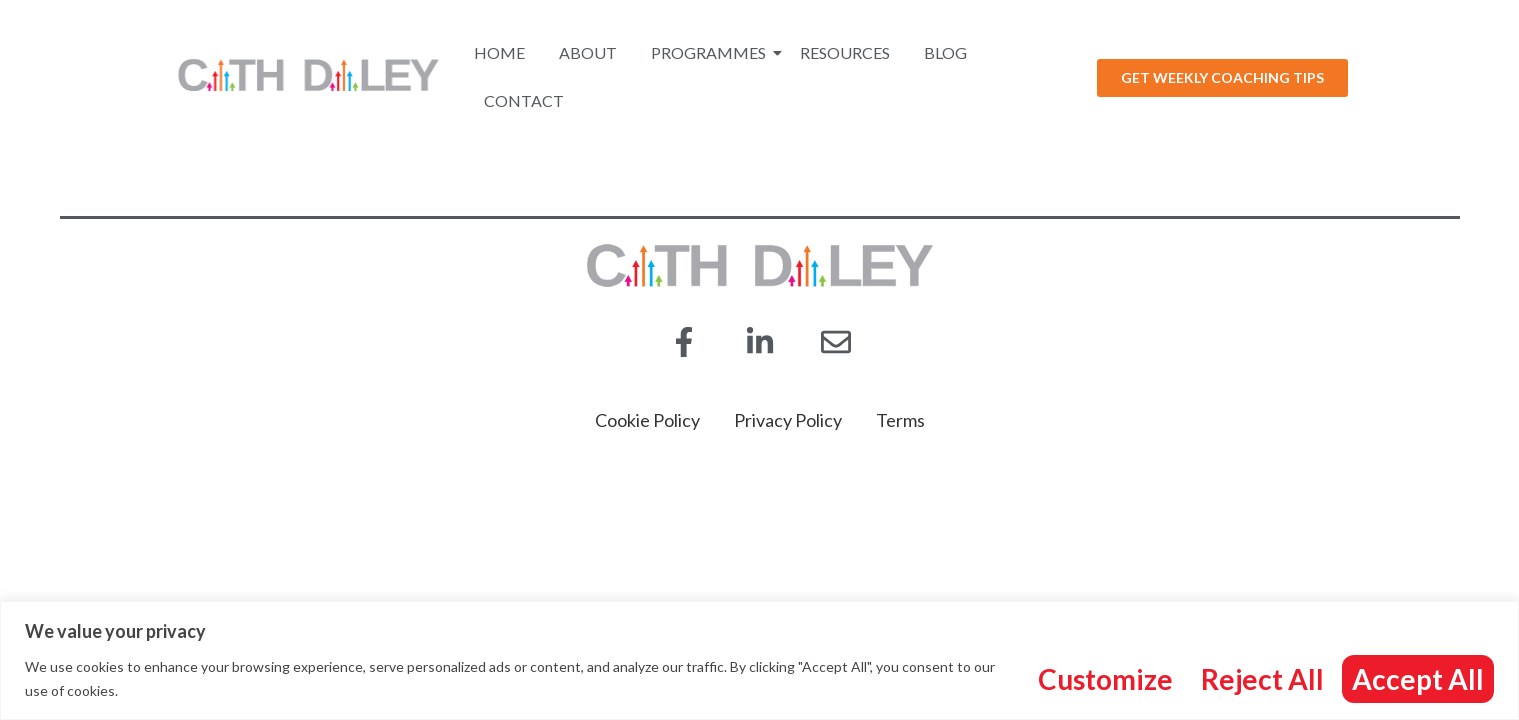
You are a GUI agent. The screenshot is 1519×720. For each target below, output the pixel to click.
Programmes (712, 52)
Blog (945, 52)
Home (499, 52)
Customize (1105, 679)
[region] (759, 660)
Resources (845, 52)
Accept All (1418, 679)
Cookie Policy (647, 420)
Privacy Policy (788, 420)
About (588, 52)
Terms (900, 420)
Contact (524, 100)
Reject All (1262, 679)
